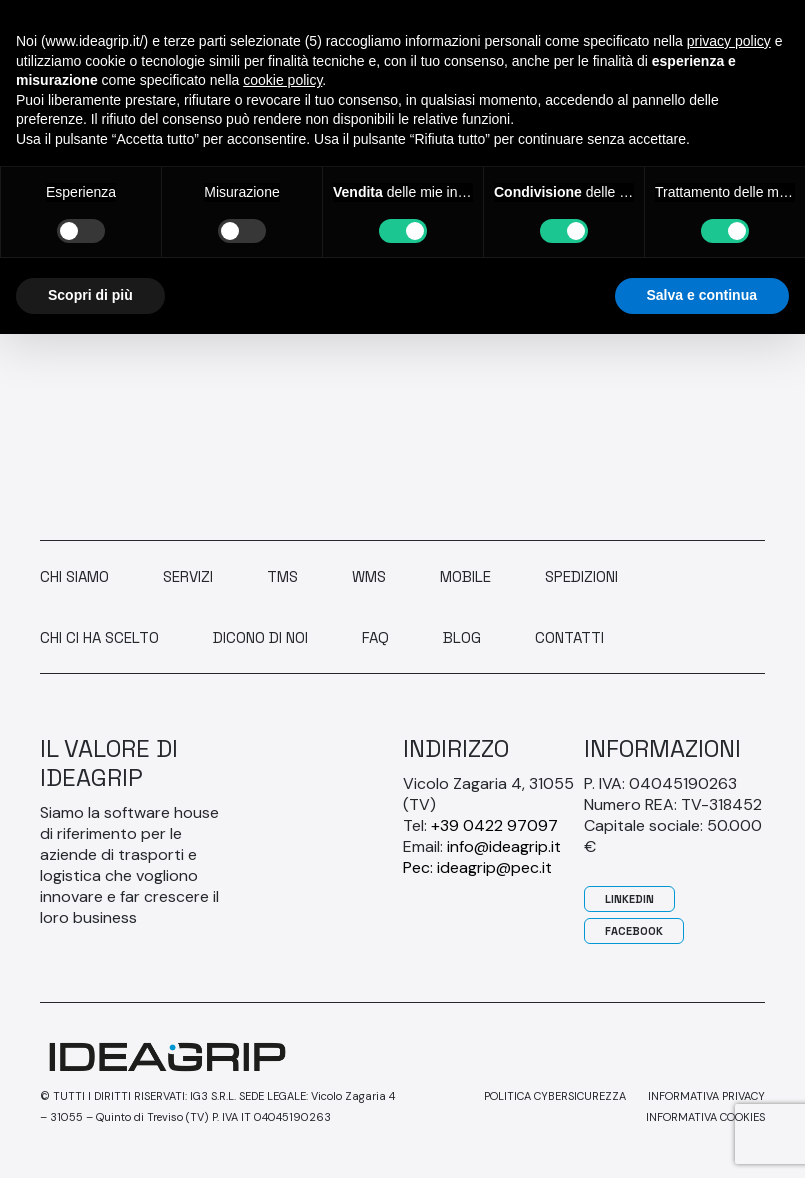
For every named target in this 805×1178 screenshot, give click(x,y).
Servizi (188, 576)
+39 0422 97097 (494, 825)
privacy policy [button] (729, 41)
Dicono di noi (260, 637)
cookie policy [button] (282, 80)
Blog (462, 637)
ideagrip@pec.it (494, 867)
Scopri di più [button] (90, 295)
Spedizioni (581, 576)
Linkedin (629, 899)
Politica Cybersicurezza (555, 1096)
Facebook (634, 931)
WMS (369, 576)
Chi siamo (74, 576)
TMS (282, 576)
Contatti (569, 637)
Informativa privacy (706, 1096)
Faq (375, 637)
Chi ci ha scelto (99, 637)
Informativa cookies (705, 1117)
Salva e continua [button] (702, 295)
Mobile (465, 576)
